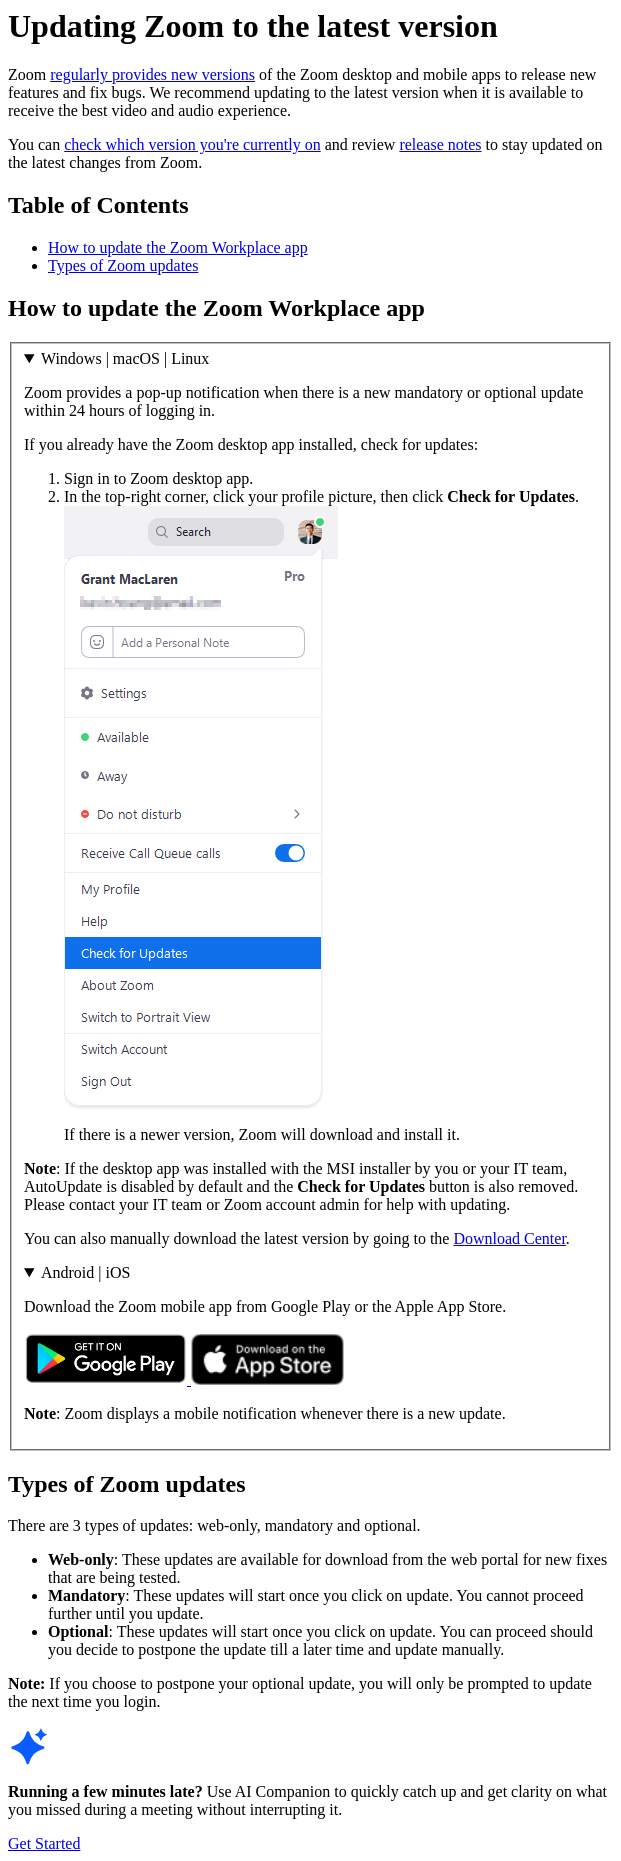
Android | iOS (85, 1272)
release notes (440, 144)
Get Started (44, 1843)
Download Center (509, 1238)
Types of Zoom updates (123, 265)
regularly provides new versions (152, 74)
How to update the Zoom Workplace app (178, 247)
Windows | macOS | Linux (125, 358)
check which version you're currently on (192, 144)
